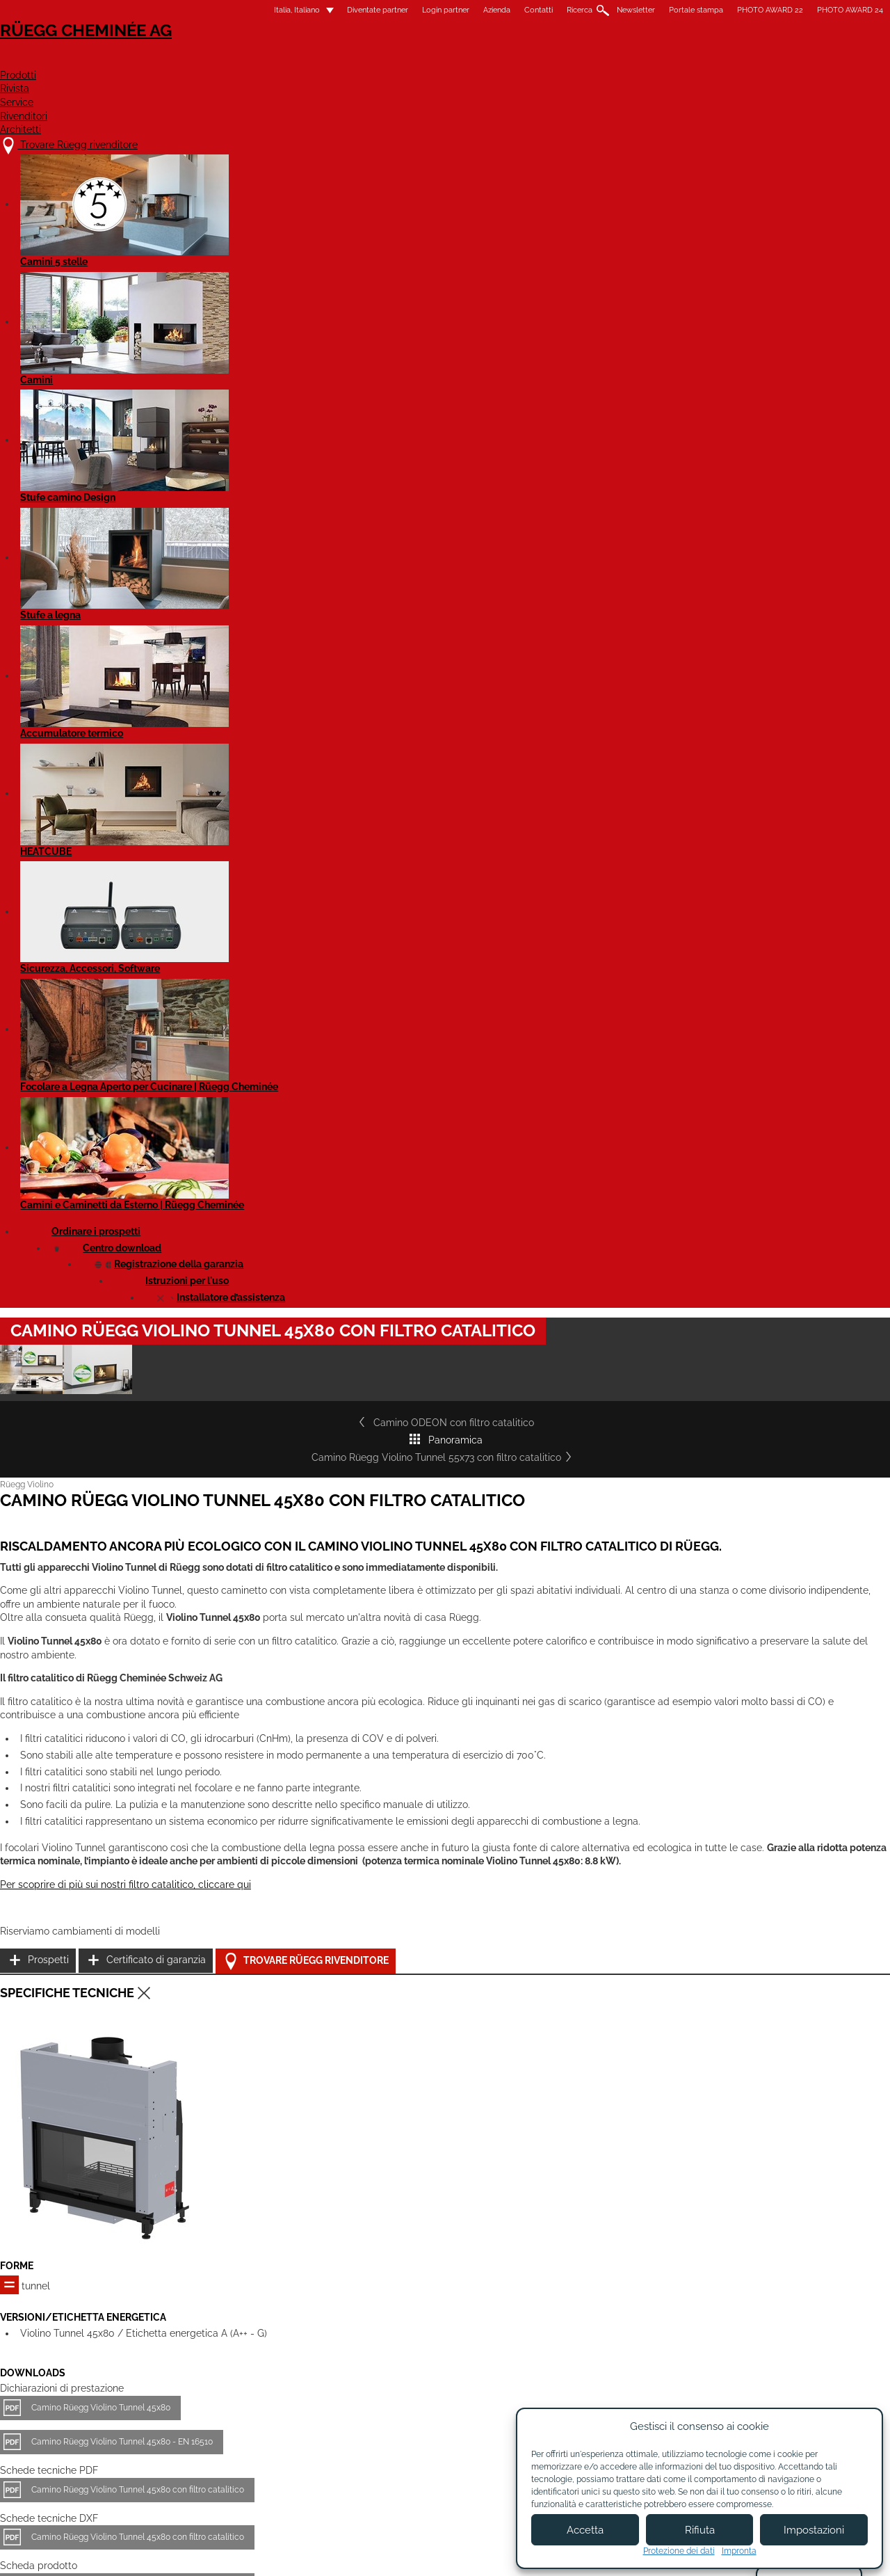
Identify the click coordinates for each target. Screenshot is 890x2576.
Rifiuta (700, 2530)
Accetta (585, 2530)
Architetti (739, 60)
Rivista (481, 60)
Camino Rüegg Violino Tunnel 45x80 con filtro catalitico (255, 1770)
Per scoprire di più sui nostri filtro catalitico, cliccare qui (243, 1190)
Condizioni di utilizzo (417, 2553)
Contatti (420, 10)
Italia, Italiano (170, 10)
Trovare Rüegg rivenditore (682, 1228)
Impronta (739, 2551)
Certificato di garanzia (659, 1192)
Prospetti (630, 1158)
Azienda (378, 10)
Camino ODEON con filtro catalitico (224, 550)
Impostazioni (814, 2530)
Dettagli (152, 2311)
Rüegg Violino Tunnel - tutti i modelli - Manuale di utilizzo (259, 1948)
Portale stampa (578, 10)
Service (554, 60)
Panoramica (388, 550)
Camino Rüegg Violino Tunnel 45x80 (219, 1688)
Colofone (338, 2553)
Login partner (327, 10)
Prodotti (404, 60)
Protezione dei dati (679, 2551)
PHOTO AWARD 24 (732, 10)
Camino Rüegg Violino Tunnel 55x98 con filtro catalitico (429, 2222)
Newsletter (518, 10)
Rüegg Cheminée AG (187, 52)
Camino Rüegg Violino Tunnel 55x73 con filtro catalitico (608, 550)
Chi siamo (357, 2432)
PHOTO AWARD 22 (652, 10)
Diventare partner (489, 2438)
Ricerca (461, 10)
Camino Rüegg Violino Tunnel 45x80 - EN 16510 (240, 1722)
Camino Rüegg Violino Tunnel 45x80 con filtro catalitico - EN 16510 (277, 1900)
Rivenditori (642, 60)
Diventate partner (259, 10)
